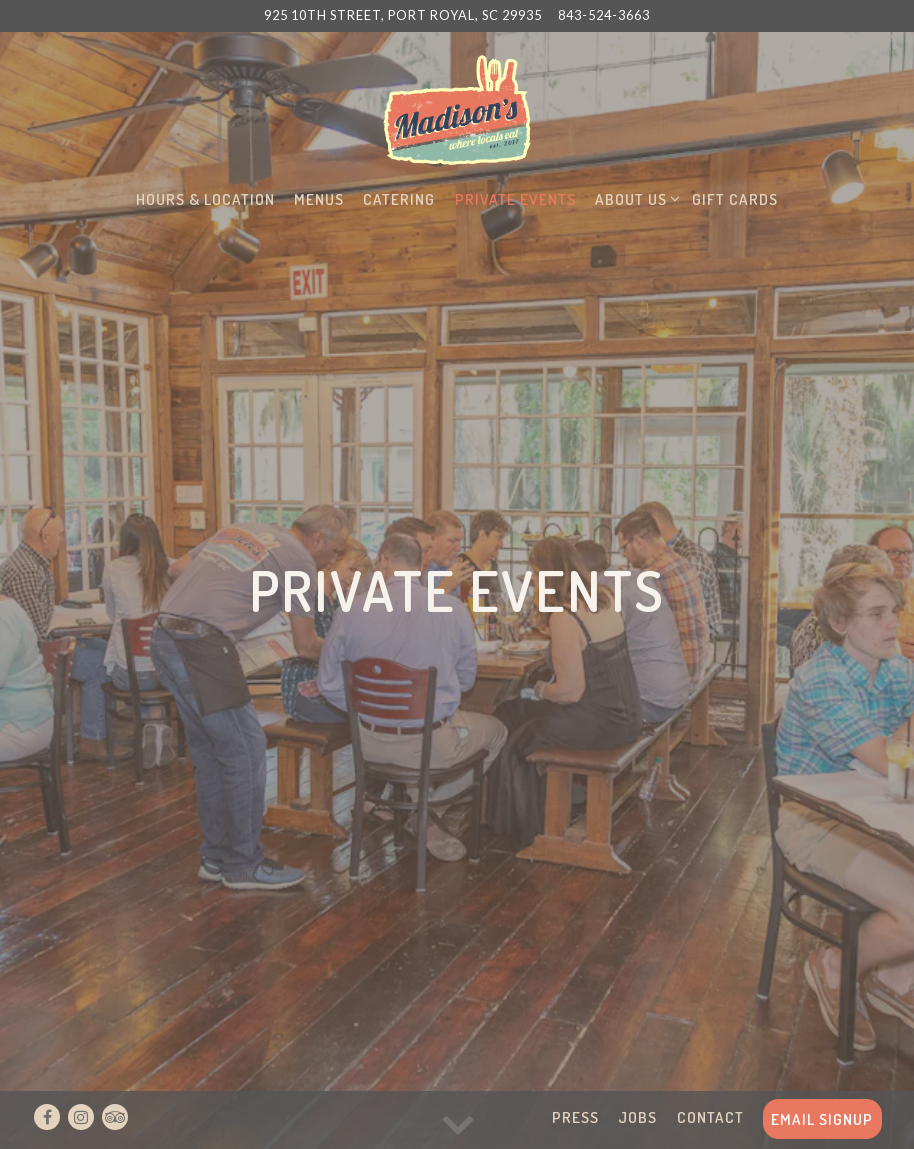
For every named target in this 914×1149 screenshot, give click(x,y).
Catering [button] (399, 199)
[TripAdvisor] (115, 1117)
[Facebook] (47, 1117)
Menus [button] (319, 199)
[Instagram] (81, 1117)
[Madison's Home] (457, 108)
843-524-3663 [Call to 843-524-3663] (604, 15)
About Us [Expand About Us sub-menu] (634, 198)
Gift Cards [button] (735, 199)
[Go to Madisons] (403, 15)
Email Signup (822, 1119)
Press (575, 1117)
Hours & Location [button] (205, 199)
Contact (710, 1117)
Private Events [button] (515, 199)
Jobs (637, 1117)
